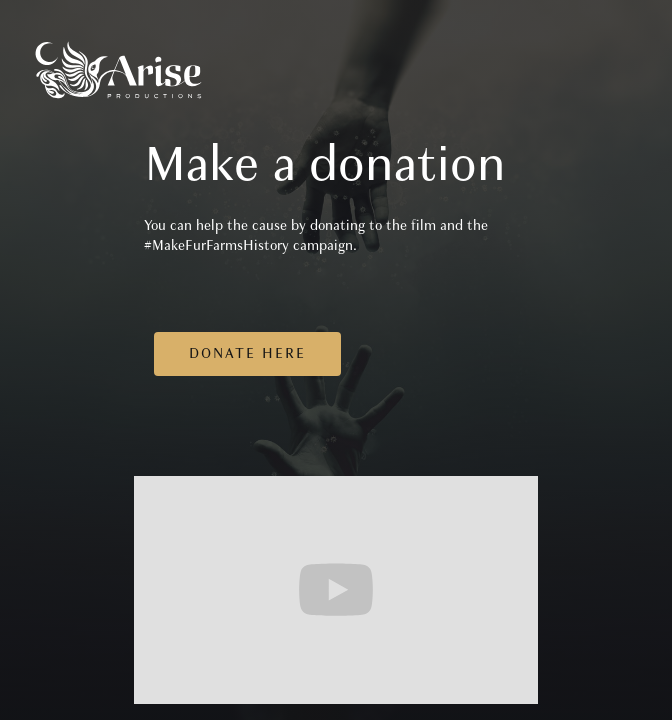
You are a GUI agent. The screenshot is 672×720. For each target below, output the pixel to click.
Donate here (247, 353)
